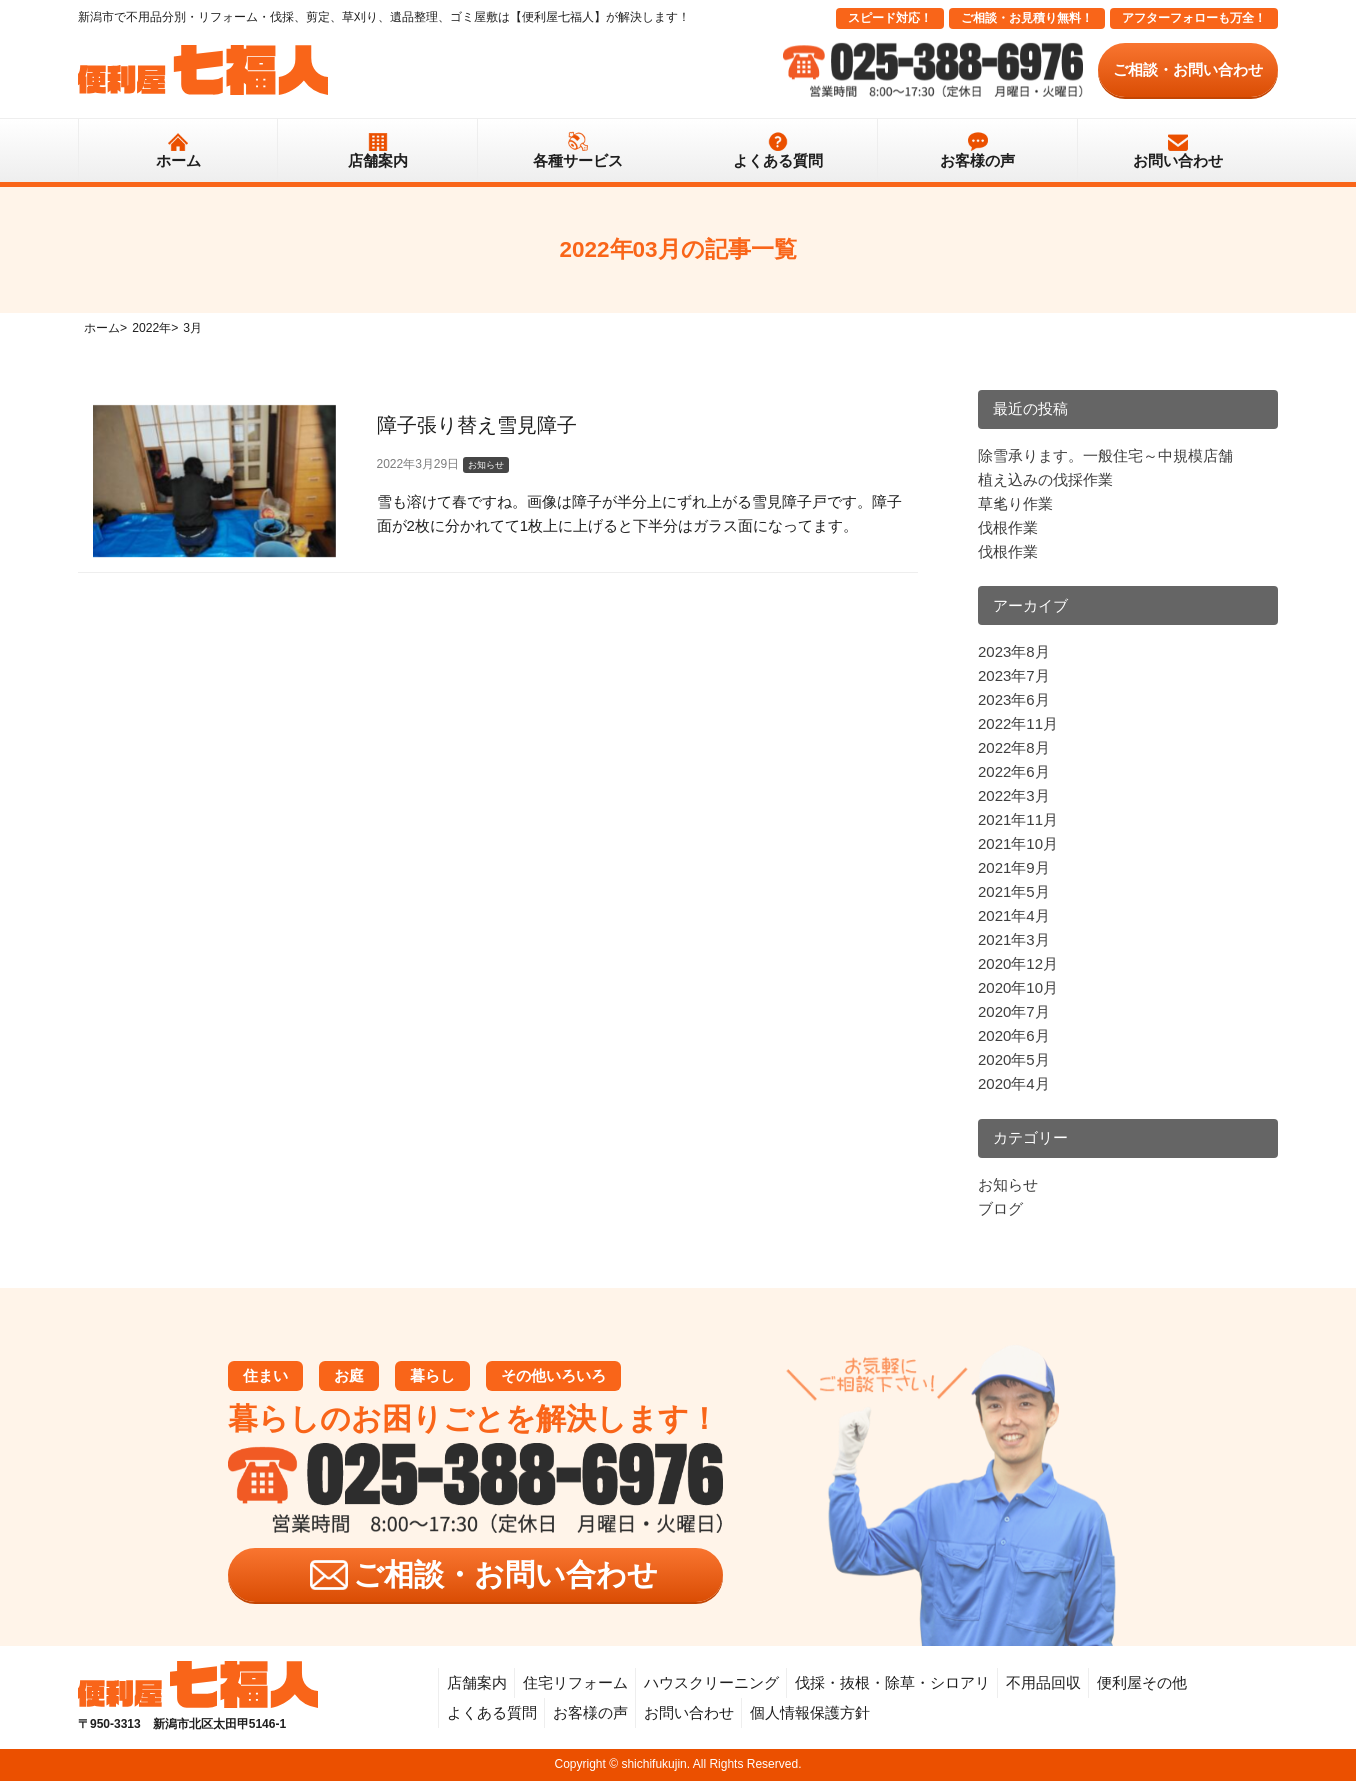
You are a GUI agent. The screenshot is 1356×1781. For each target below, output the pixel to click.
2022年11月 (1018, 723)
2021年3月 (1014, 939)
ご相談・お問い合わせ (1188, 69)
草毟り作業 (1015, 503)
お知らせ (1008, 1184)
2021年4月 (1014, 915)
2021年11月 (1018, 819)
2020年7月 (1014, 1011)
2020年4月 (1014, 1083)
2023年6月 (1014, 699)
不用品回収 (1043, 1682)
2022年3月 (1014, 795)
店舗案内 (378, 160)
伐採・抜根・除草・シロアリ (892, 1682)
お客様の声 (977, 160)
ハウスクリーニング (711, 1682)
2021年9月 (1014, 867)
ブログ (1000, 1208)
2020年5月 (1014, 1059)
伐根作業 (1008, 527)
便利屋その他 (1142, 1682)
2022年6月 (1014, 771)
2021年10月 (1018, 843)
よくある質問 (778, 160)
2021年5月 (1014, 891)
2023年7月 (1014, 675)
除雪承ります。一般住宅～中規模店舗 (1105, 455)
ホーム (178, 160)
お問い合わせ (1178, 160)
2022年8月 (1014, 747)
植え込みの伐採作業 (1045, 479)
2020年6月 (1014, 1035)
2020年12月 (1018, 963)
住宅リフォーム (575, 1682)
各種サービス (578, 160)
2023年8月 (1014, 651)
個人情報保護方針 (810, 1712)
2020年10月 (1018, 987)
